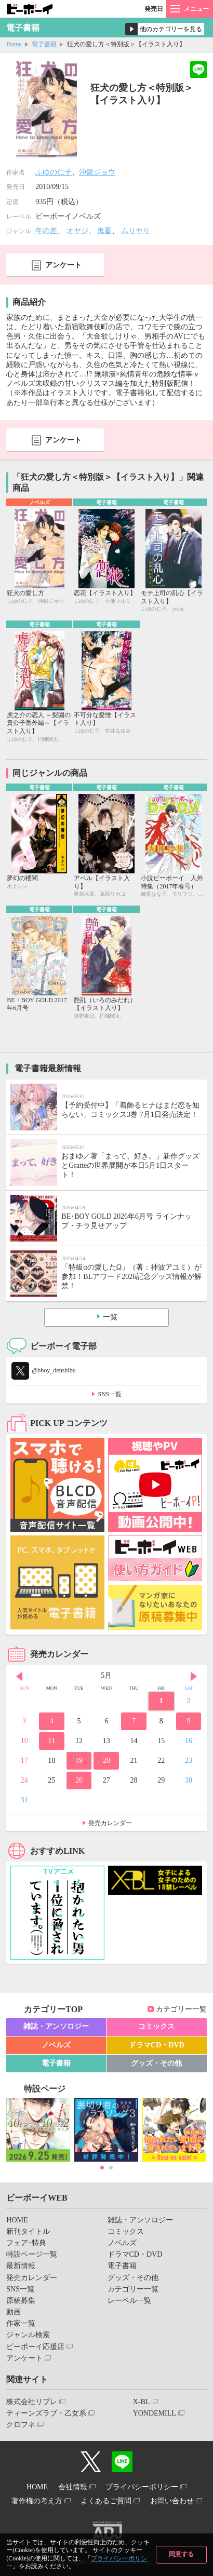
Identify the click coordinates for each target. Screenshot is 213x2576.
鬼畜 (104, 231)
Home (13, 44)
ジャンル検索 (28, 2335)
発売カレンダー (110, 1823)
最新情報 (20, 2266)
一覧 (110, 1317)
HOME (17, 2220)
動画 (13, 2312)
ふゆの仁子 (53, 172)
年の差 (46, 231)
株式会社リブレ (31, 2402)
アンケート (63, 265)
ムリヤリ (135, 231)
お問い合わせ (172, 2501)
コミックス (156, 2026)
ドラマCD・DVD (156, 2045)
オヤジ (77, 231)
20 (106, 1760)
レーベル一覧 (129, 2300)
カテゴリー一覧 (181, 2009)
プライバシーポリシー (141, 2487)
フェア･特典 (26, 2243)
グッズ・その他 (156, 2063)
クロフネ (20, 2425)
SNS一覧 (110, 1394)
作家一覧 (20, 2323)
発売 (153, 8)
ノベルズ (56, 2045)
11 (51, 1741)
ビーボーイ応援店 (35, 2347)
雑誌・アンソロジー (56, 2026)
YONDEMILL (154, 2413)
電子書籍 (44, 44)
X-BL (141, 2402)
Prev (19, 1676)
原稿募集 (20, 2300)
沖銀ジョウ (97, 172)
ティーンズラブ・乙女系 (46, 2413)
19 (79, 1760)
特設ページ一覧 (31, 2254)
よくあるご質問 (106, 2501)
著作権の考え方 (36, 2501)
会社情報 (72, 2487)
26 (79, 1780)
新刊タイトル (28, 2231)
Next (194, 1676)
